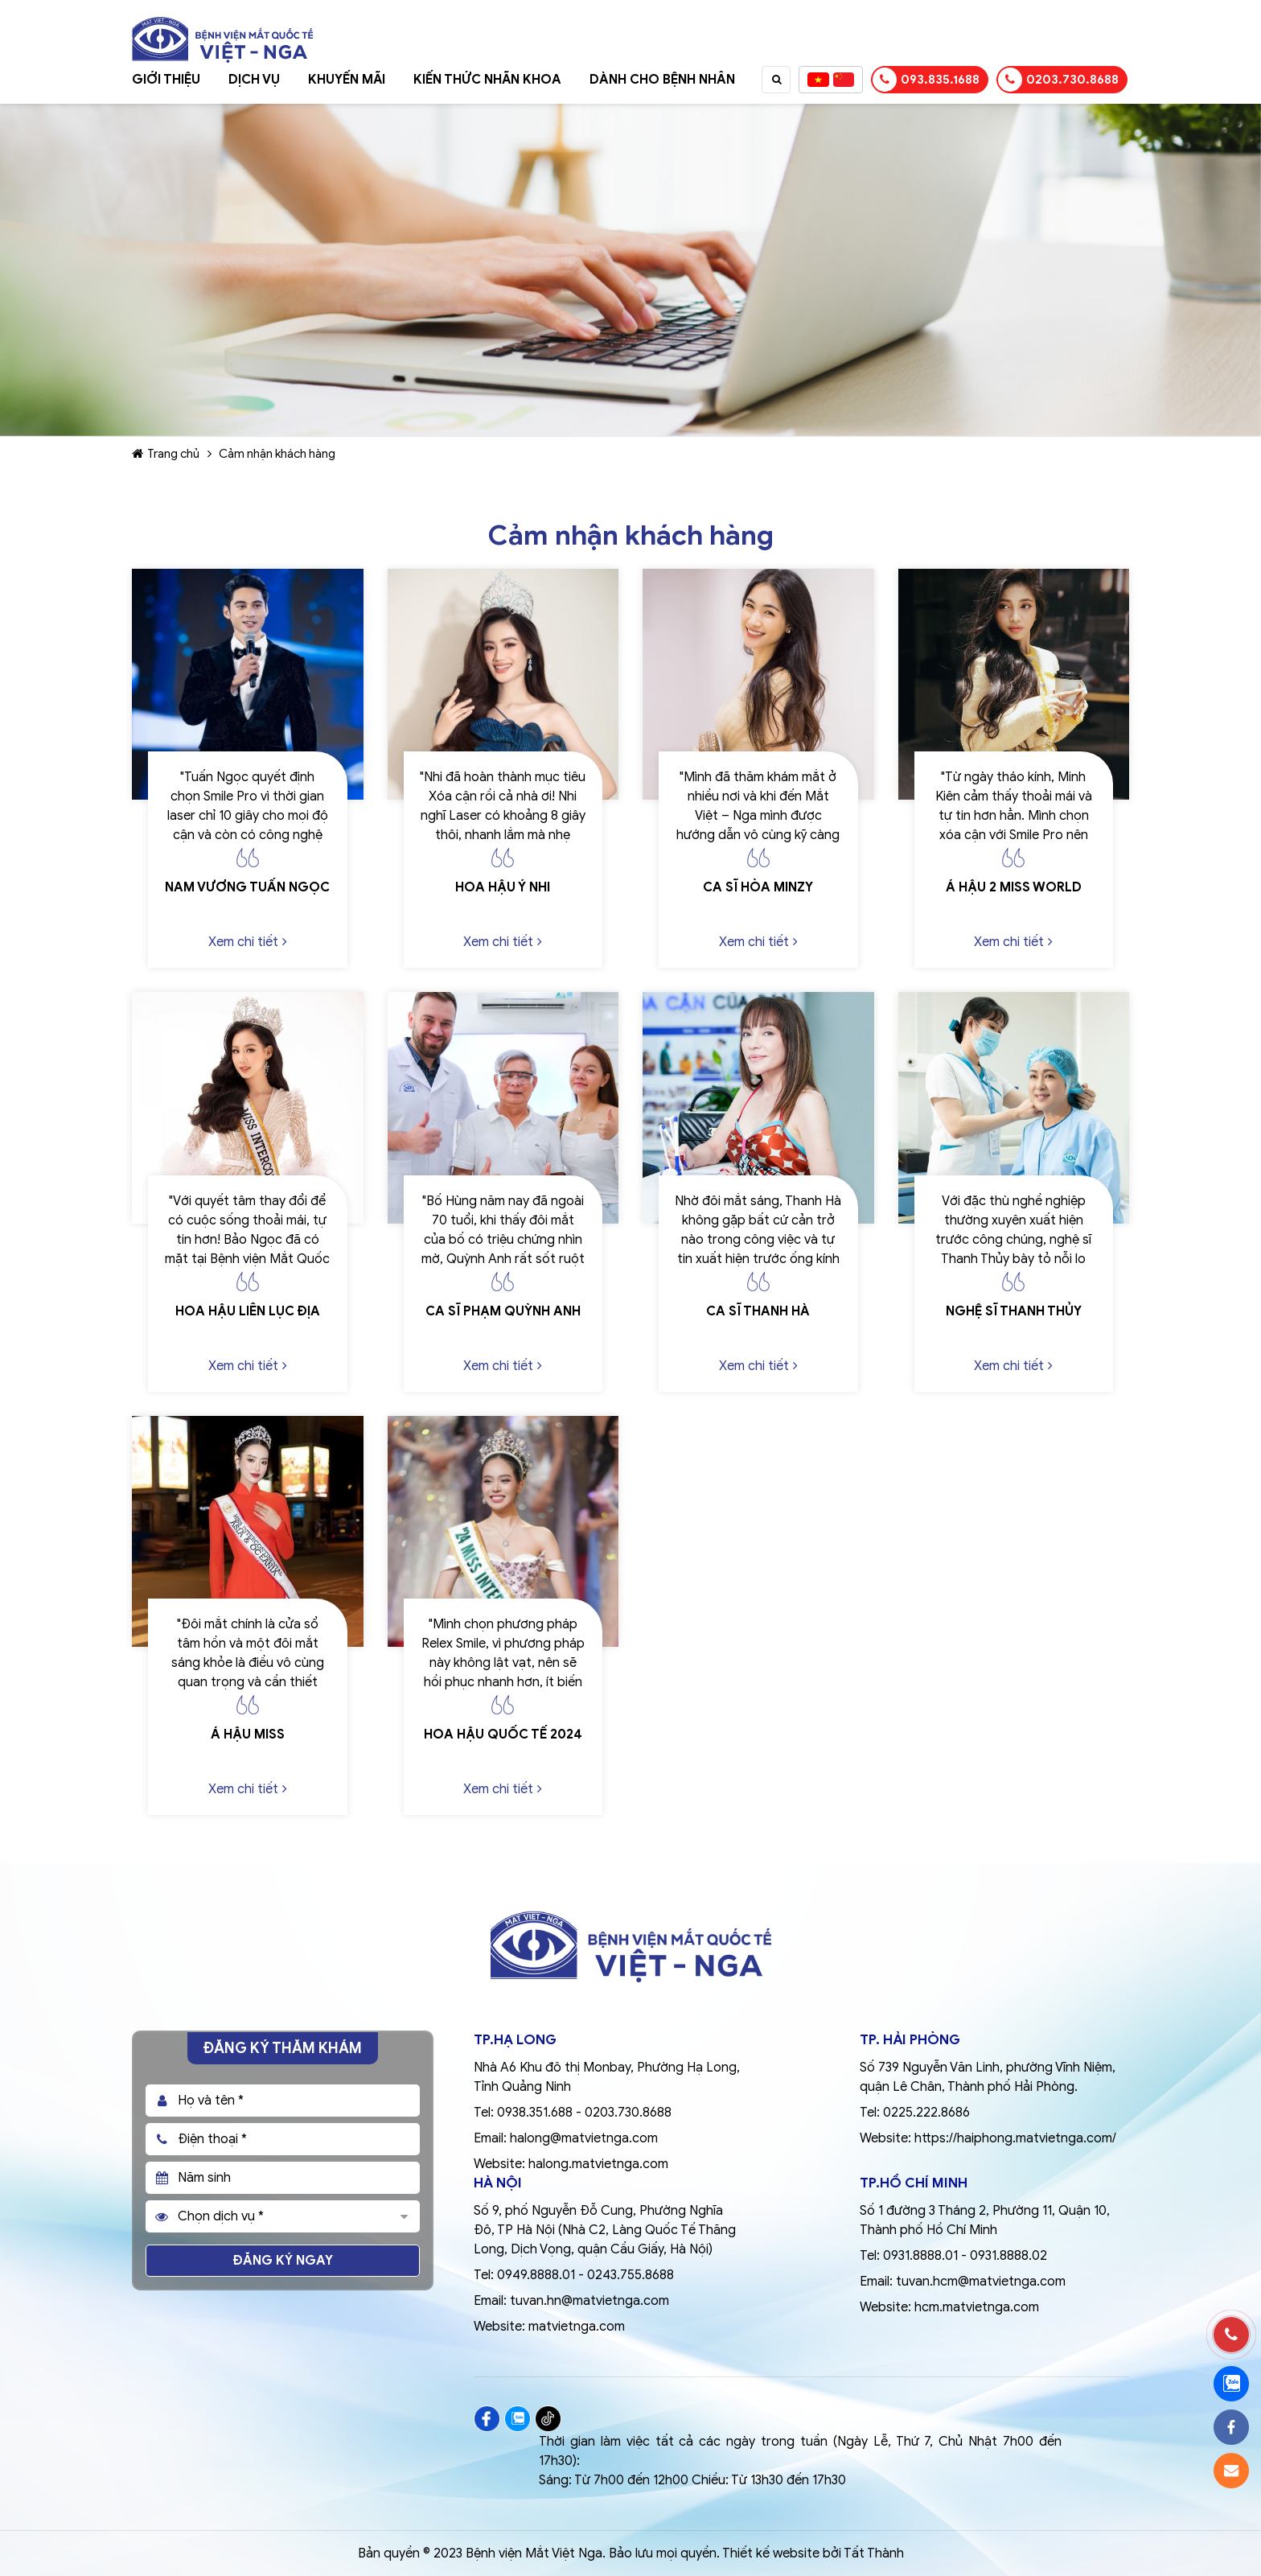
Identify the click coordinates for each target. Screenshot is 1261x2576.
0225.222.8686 (926, 2113)
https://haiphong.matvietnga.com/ (1015, 2138)
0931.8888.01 (920, 2256)
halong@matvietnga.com (584, 2138)
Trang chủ (165, 453)
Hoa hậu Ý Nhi (502, 887)
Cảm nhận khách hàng (277, 453)
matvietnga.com (576, 2327)
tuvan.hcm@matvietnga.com (981, 2282)
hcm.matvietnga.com (976, 2307)
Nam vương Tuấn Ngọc (247, 887)
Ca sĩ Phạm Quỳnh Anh (503, 1311)
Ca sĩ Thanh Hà (758, 1311)
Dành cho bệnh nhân (662, 80)
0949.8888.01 (536, 2275)
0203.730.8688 (1058, 80)
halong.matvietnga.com (598, 2164)
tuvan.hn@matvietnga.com (589, 2301)
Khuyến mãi (346, 80)
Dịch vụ (254, 80)
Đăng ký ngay (283, 2261)
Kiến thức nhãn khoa (487, 80)
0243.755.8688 (630, 2275)
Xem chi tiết (247, 942)
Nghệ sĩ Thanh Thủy (1014, 1311)
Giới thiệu (166, 80)
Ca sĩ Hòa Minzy (758, 887)
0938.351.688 (535, 2113)
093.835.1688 (926, 80)
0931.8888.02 (1008, 2256)
